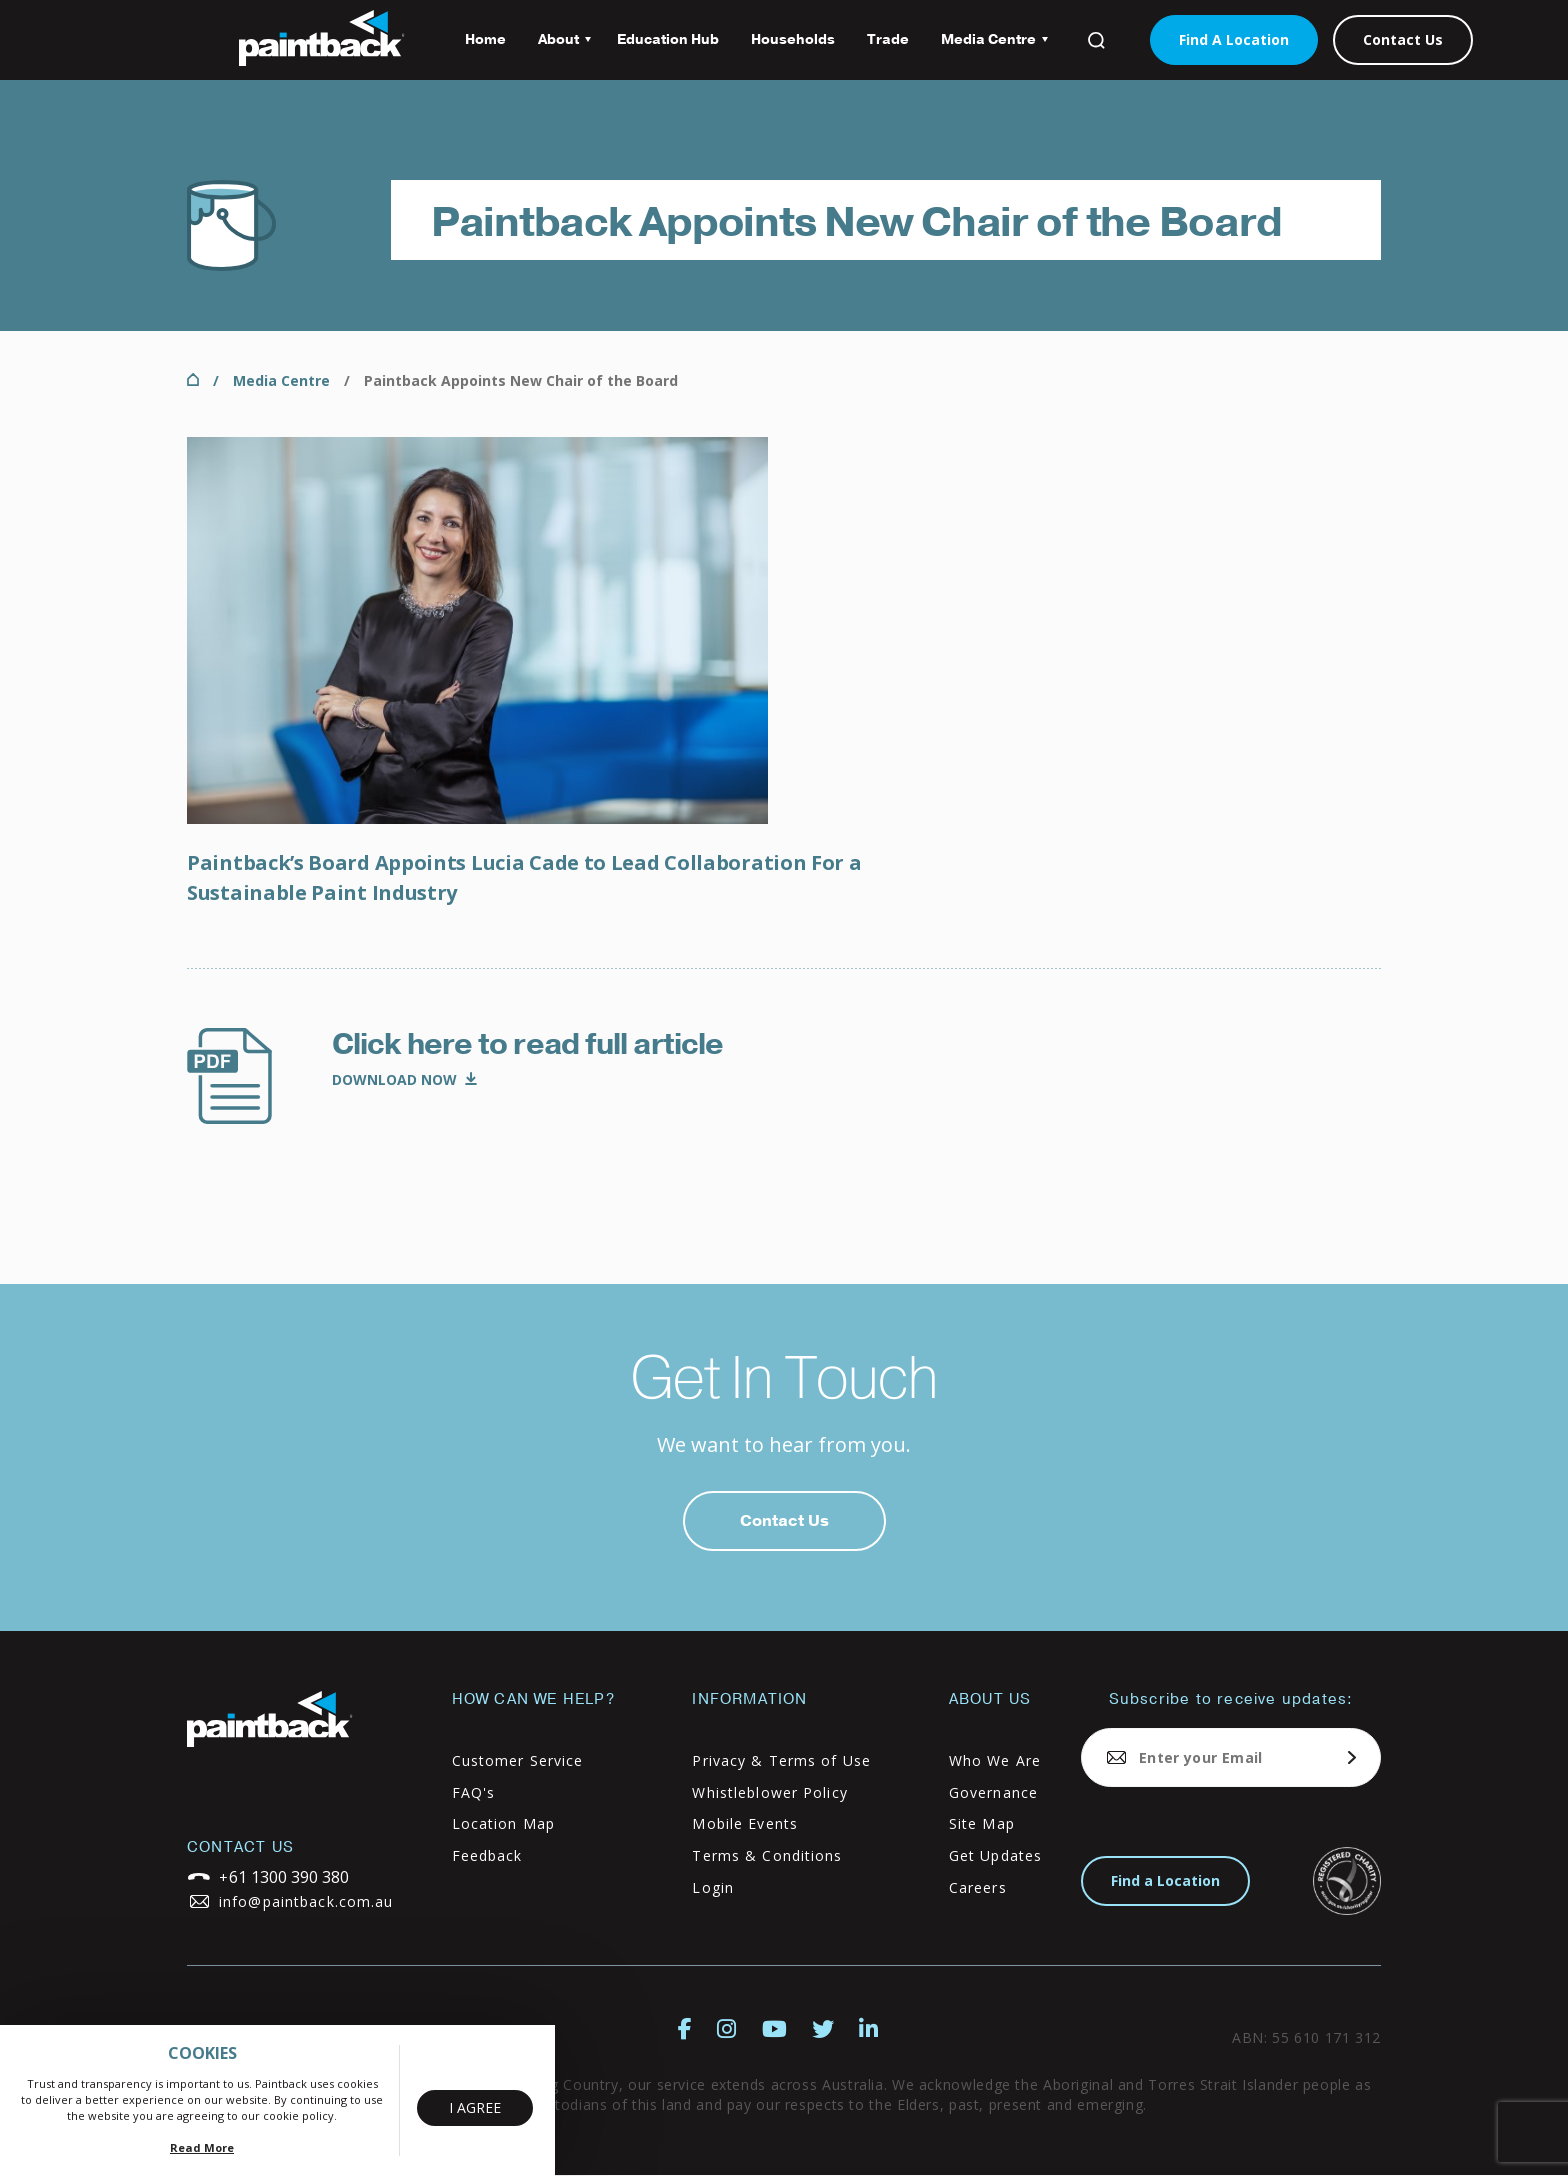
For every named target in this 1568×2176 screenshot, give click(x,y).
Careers (978, 1887)
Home (485, 39)
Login (713, 1887)
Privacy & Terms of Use (781, 1760)
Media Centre (986, 46)
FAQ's (474, 1792)
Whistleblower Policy (769, 1792)
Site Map (982, 1823)
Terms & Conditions (767, 1855)
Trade (888, 39)
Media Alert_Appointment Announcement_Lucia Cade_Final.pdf (404, 1081)
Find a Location (1165, 1880)
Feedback (487, 1855)
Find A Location (1234, 39)
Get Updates (995, 1855)
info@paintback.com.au (306, 1901)
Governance (993, 1792)
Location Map (503, 1823)
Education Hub (668, 39)
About (556, 46)
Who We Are (995, 1760)
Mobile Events (745, 1823)
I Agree (475, 2107)
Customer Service (518, 1760)
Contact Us (1403, 39)
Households (793, 39)
